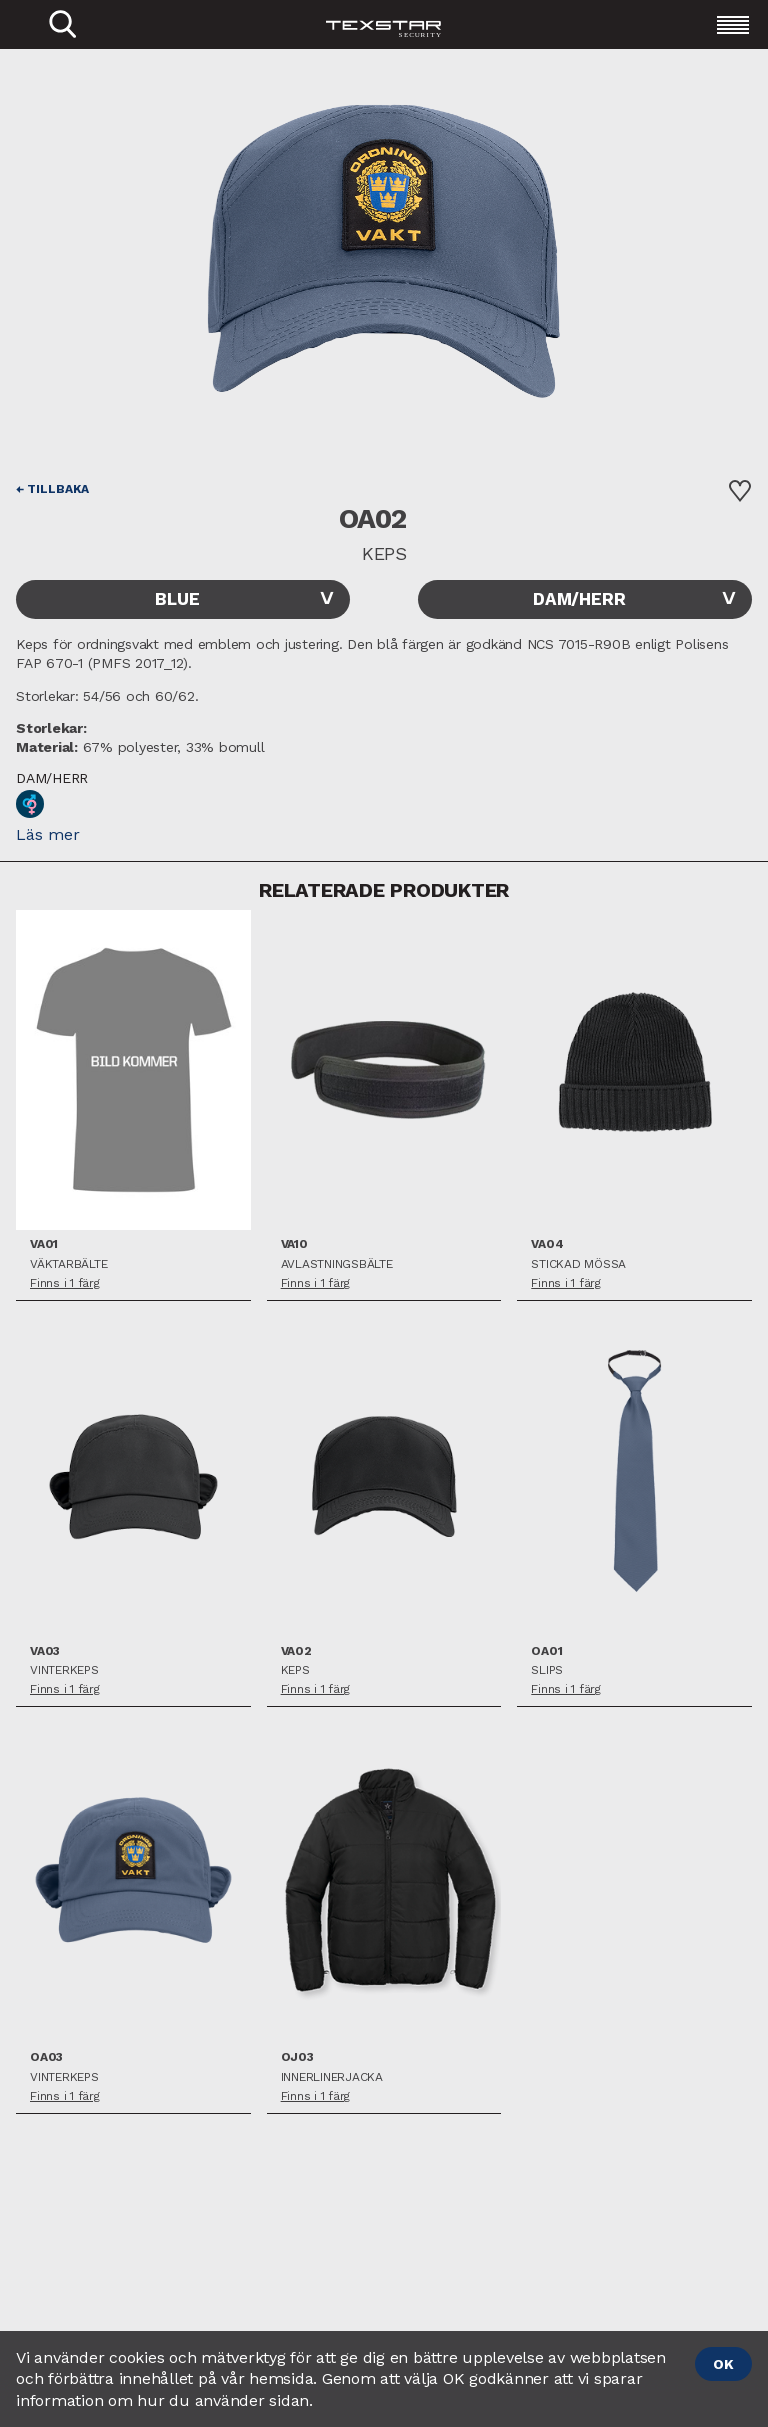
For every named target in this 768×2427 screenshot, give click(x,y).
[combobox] (183, 599)
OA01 (546, 1651)
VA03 (45, 1651)
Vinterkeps (64, 1670)
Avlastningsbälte (337, 1264)
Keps (295, 1670)
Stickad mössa (578, 1264)
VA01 (44, 1244)
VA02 (296, 1651)
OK (723, 2364)
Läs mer (48, 834)
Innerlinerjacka (332, 2077)
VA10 (294, 1244)
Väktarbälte (68, 1264)
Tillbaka (58, 489)
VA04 (547, 1244)
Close (10, 52)
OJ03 (297, 2057)
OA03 (46, 2057)
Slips (547, 1670)
